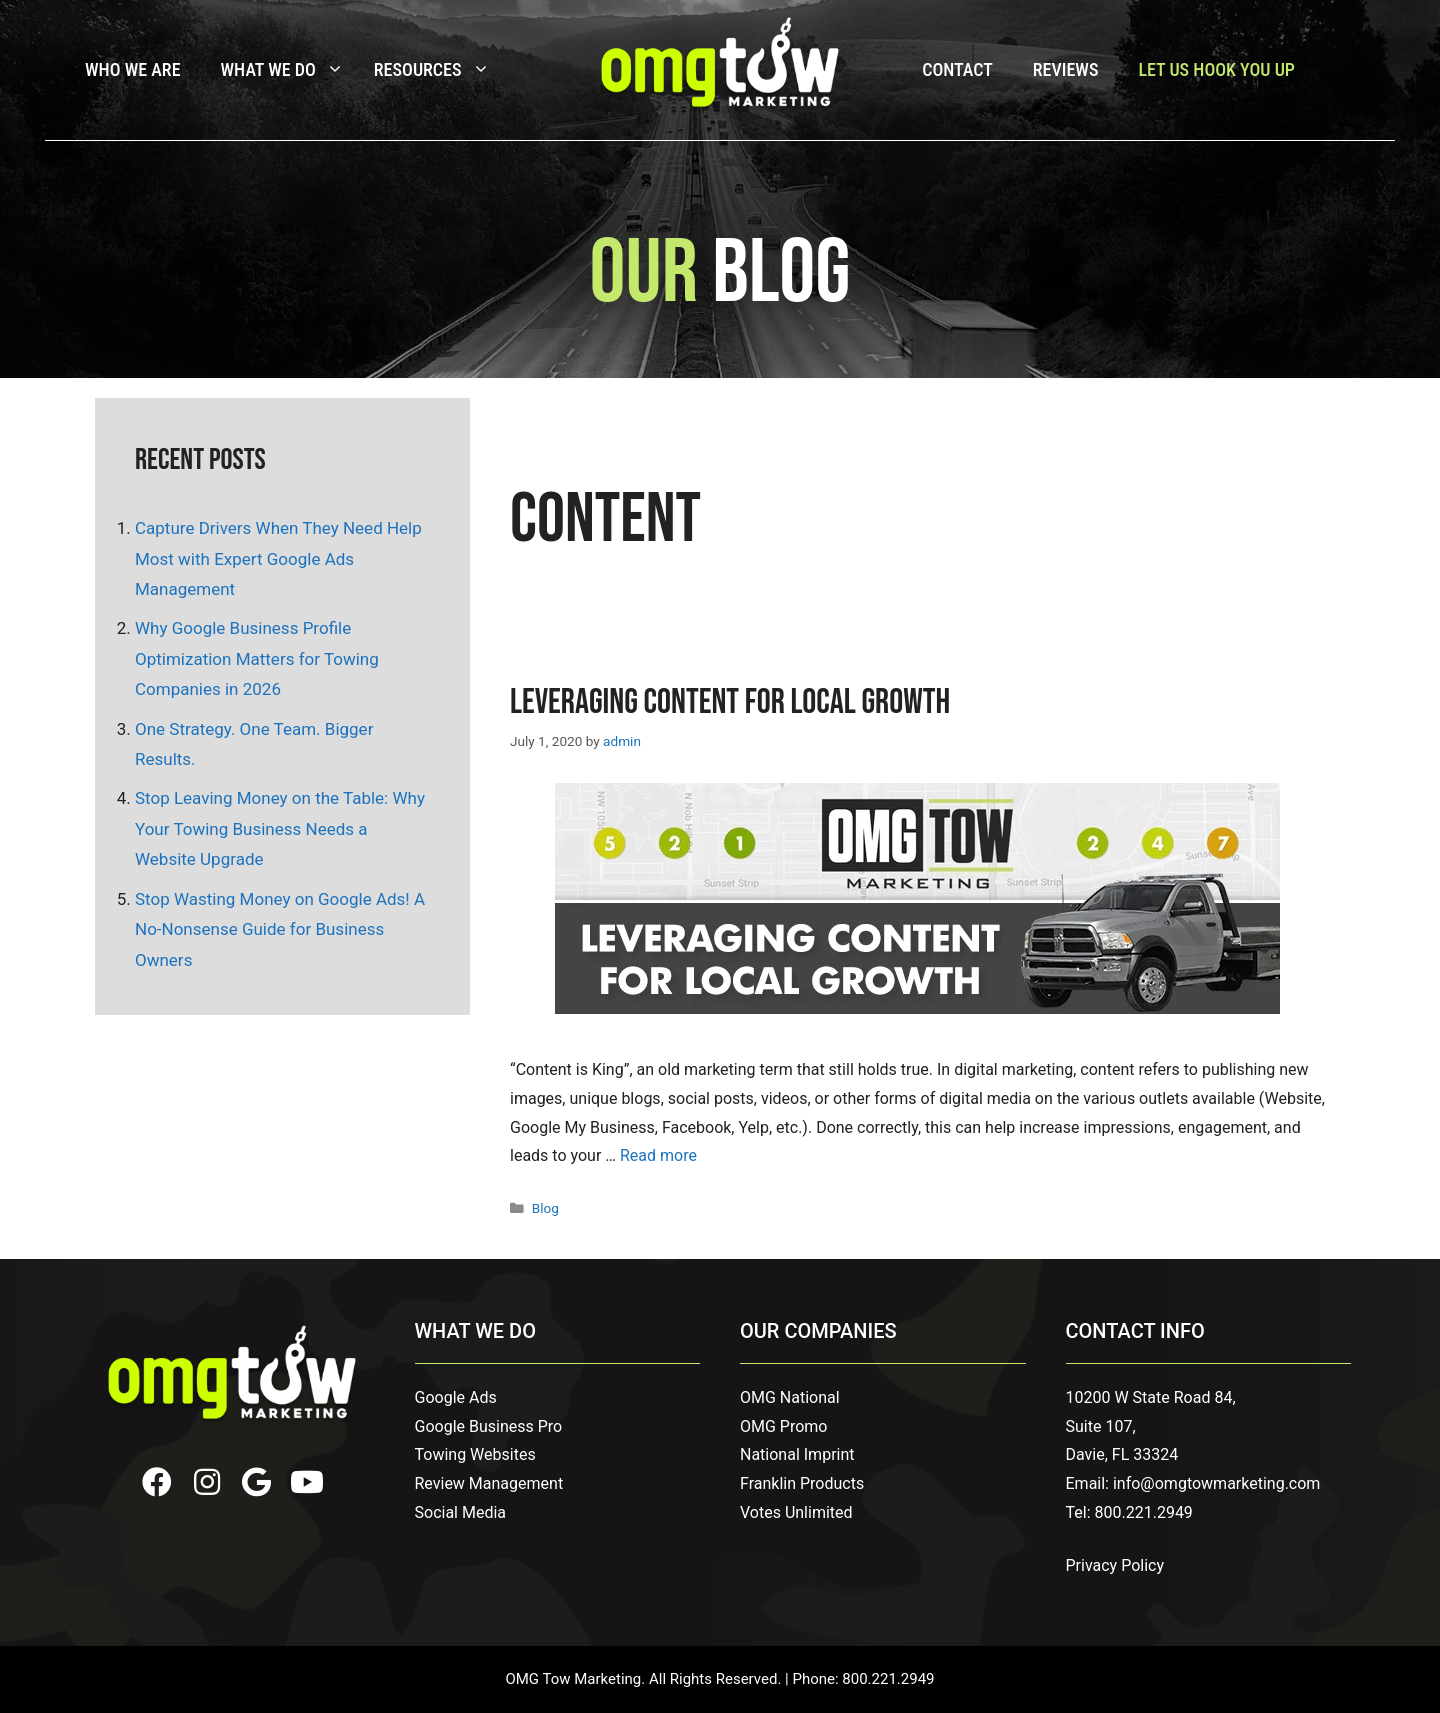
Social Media (461, 1512)
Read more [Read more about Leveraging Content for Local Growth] (658, 1155)
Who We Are (133, 69)
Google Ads (456, 1397)
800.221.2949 (1144, 1512)
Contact (957, 69)
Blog (545, 1208)
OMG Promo (783, 1426)
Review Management (489, 1483)
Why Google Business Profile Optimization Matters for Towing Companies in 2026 (257, 658)
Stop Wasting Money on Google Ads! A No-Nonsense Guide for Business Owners (280, 929)
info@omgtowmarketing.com (1216, 1483)
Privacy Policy (1115, 1565)
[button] (157, 1482)
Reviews (1066, 69)
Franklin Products (802, 1483)
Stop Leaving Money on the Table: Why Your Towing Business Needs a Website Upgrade (280, 828)
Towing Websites (475, 1454)
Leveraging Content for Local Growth (730, 702)
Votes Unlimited (796, 1512)
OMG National (790, 1397)
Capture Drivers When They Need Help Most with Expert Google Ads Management (278, 558)
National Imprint (797, 1454)
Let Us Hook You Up (1216, 69)
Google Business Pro (489, 1426)
